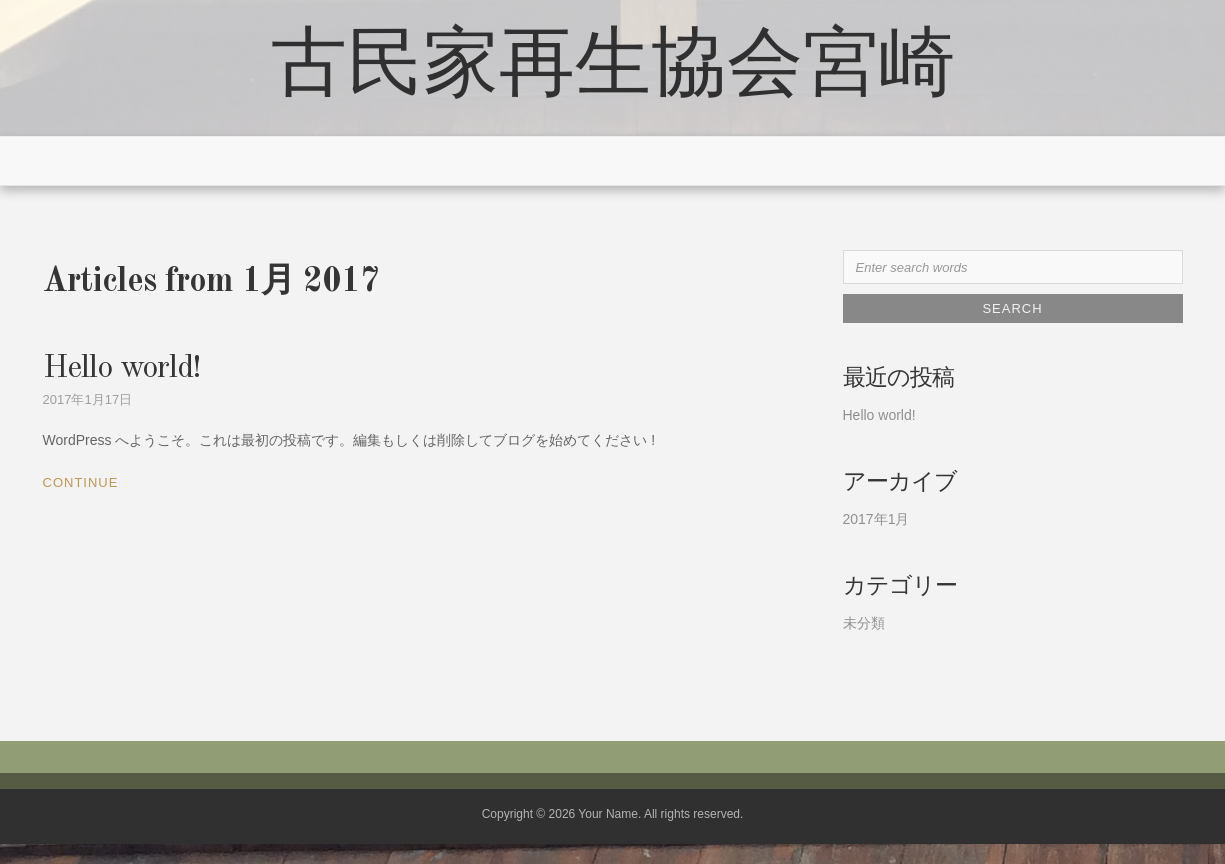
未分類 (864, 623)
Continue (81, 482)
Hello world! (121, 369)
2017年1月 (876, 519)
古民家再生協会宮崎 (613, 68)
